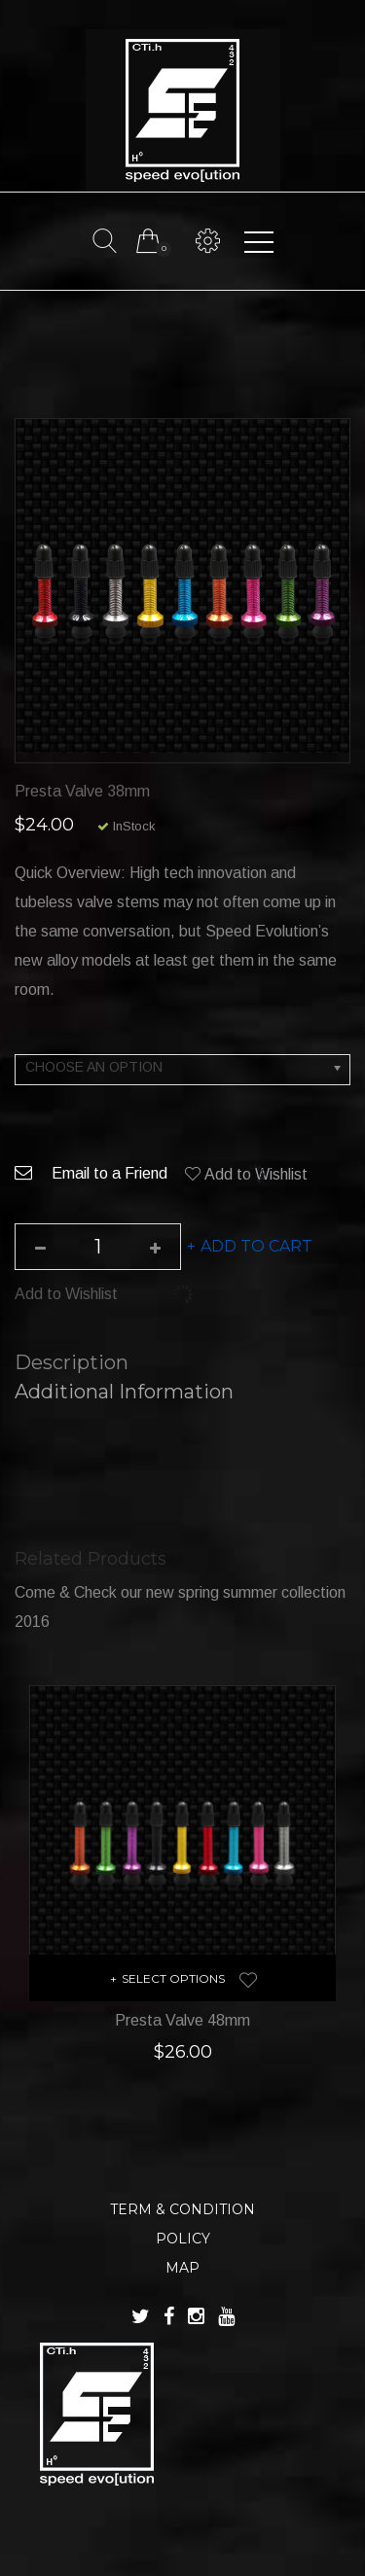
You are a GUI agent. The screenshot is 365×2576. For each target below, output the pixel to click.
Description (71, 1362)
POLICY (183, 2238)
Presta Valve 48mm (182, 2020)
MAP (182, 2267)
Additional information (124, 1391)
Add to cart (256, 1246)
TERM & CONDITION (182, 2209)
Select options (173, 1978)
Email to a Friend (91, 1173)
